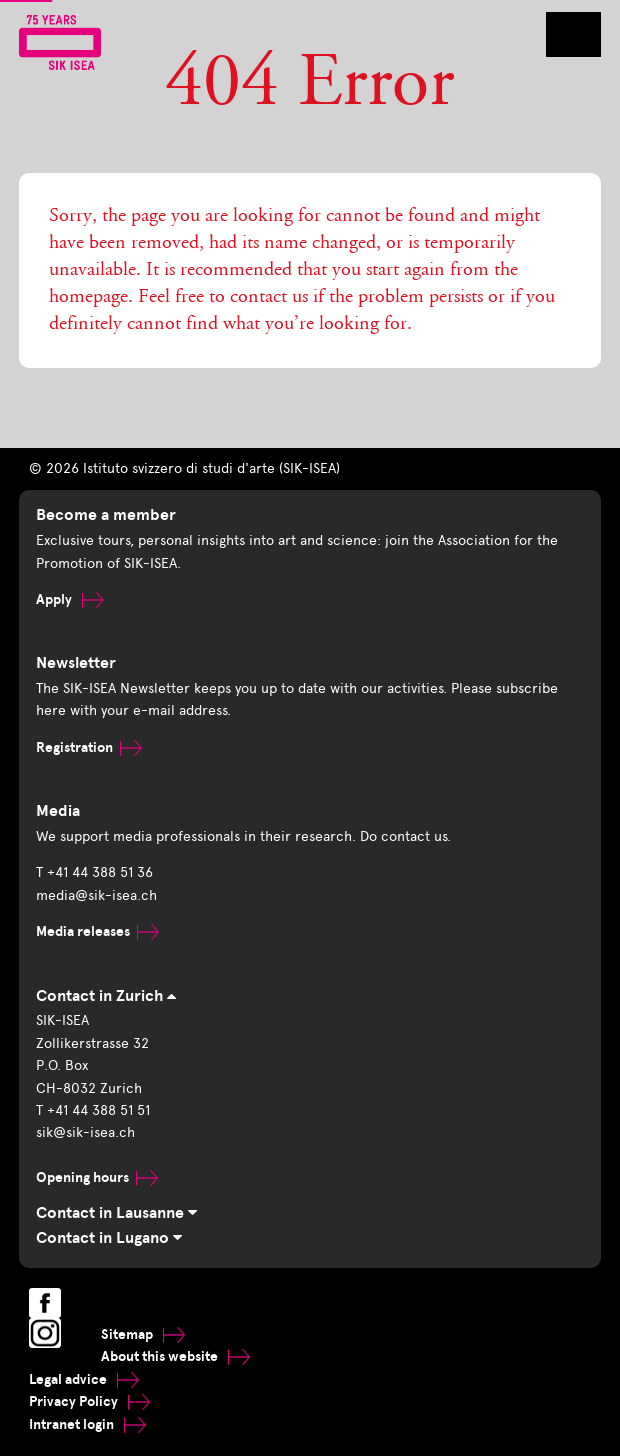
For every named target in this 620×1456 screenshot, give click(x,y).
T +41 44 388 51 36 (94, 872)
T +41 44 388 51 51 (93, 1110)
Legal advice (84, 1379)
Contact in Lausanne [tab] (116, 1213)
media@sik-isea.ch (96, 895)
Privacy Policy (89, 1401)
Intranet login (87, 1424)
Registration (89, 747)
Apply (70, 599)
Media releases (97, 931)
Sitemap (143, 1334)
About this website (175, 1356)
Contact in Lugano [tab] (109, 1238)
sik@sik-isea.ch (85, 1132)
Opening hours (97, 1177)
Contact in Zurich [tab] (106, 996)
